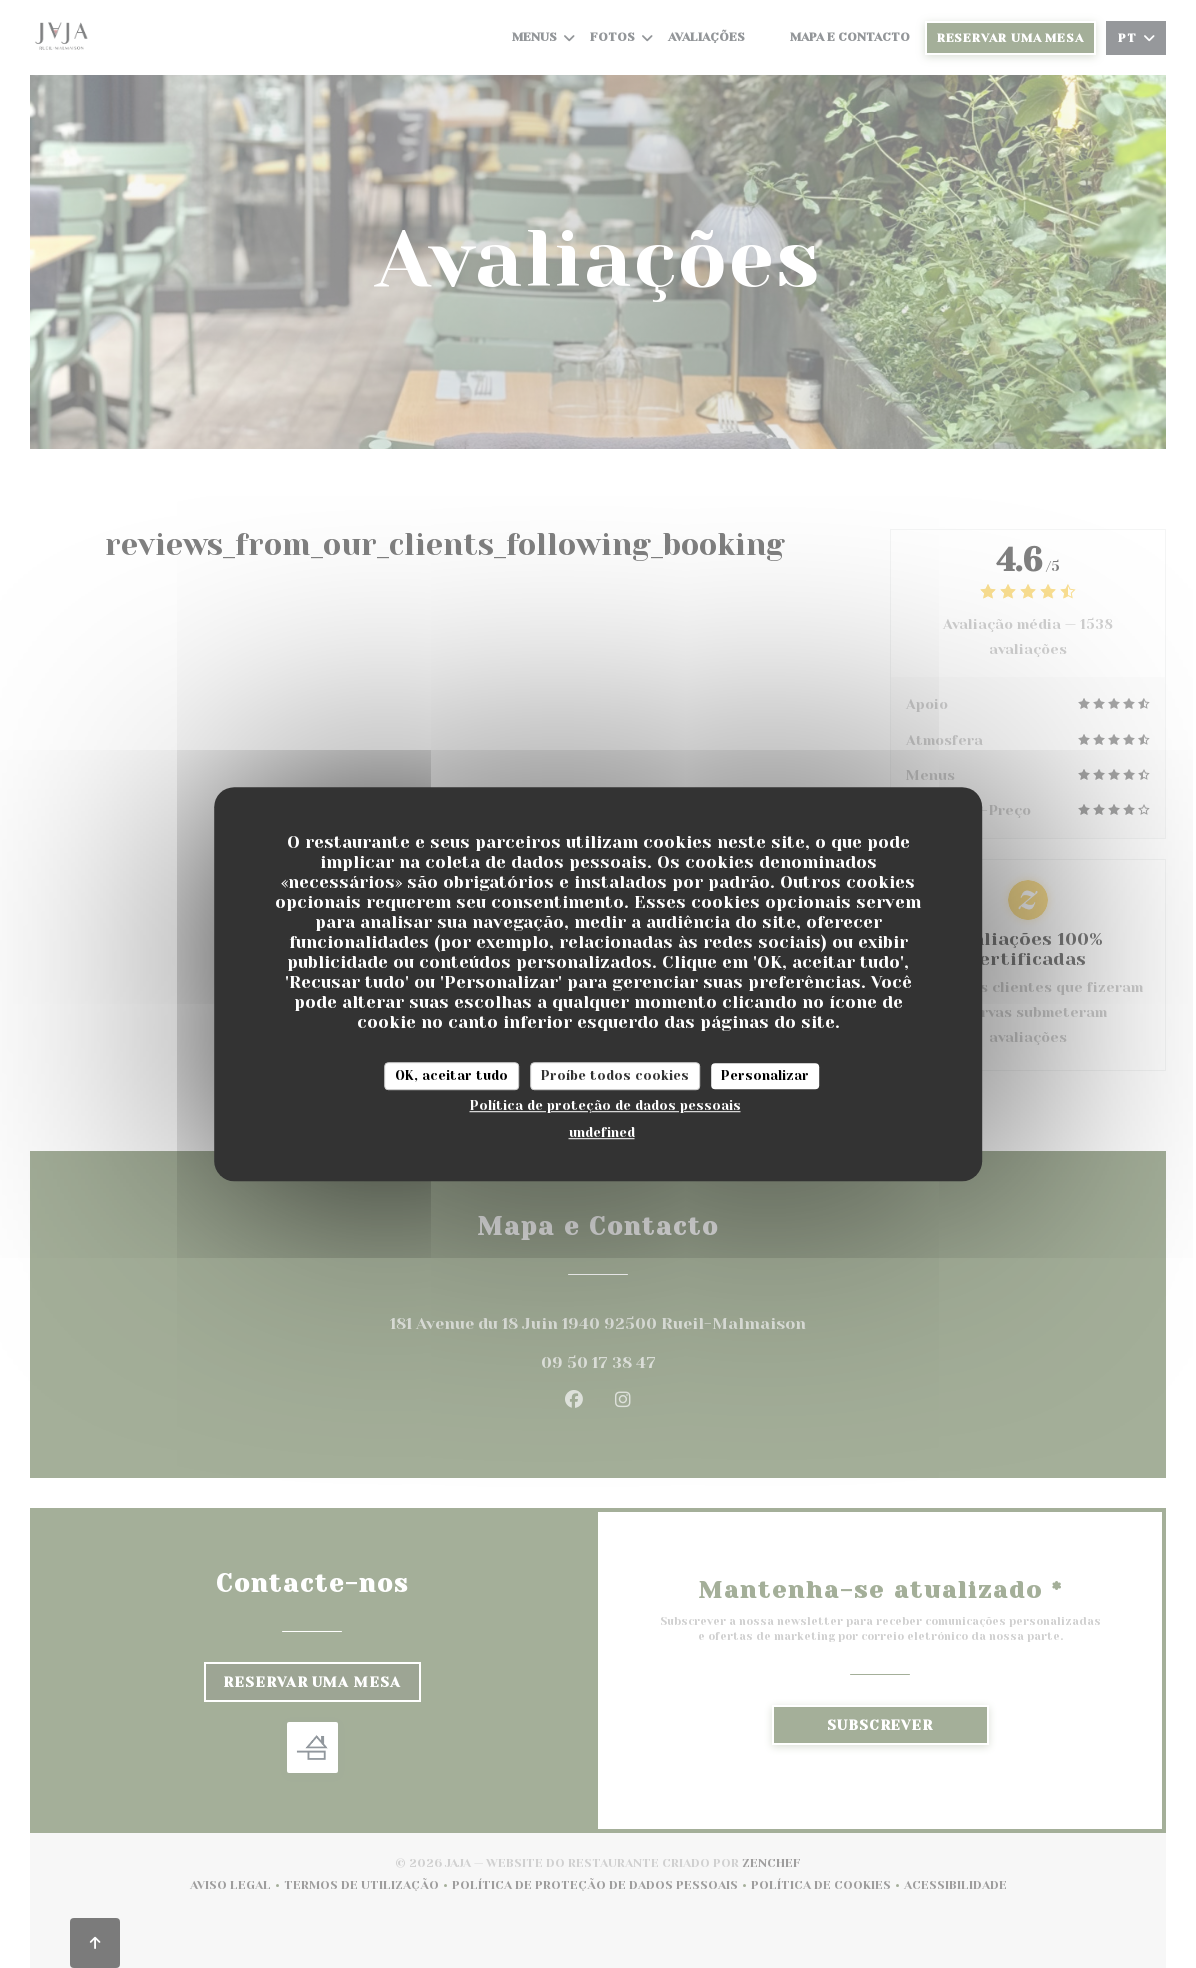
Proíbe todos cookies (615, 1075)
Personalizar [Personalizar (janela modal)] (765, 1075)
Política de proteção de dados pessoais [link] (605, 1105)
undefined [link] (602, 1132)
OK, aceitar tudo (451, 1075)
